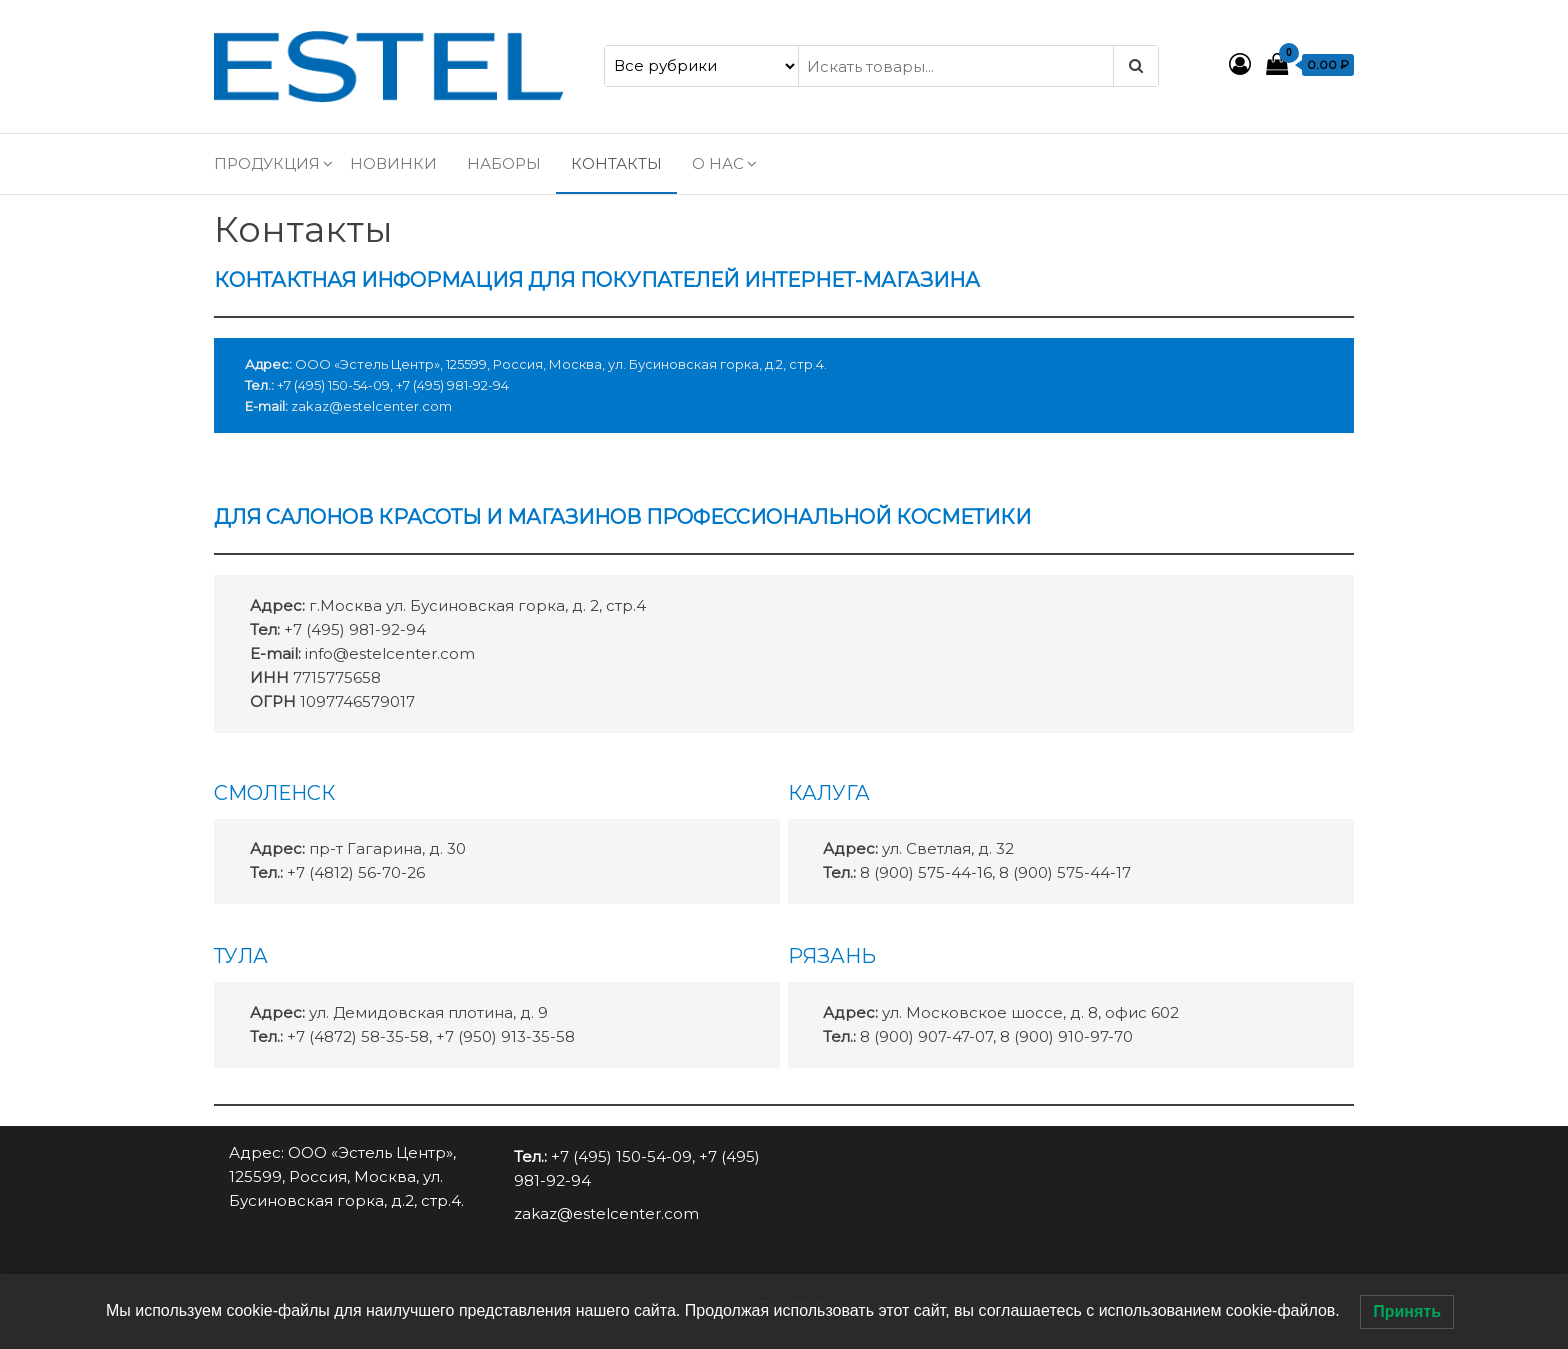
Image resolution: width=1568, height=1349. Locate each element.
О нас (718, 163)
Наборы (504, 163)
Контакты (616, 163)
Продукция (267, 163)
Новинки (393, 163)
